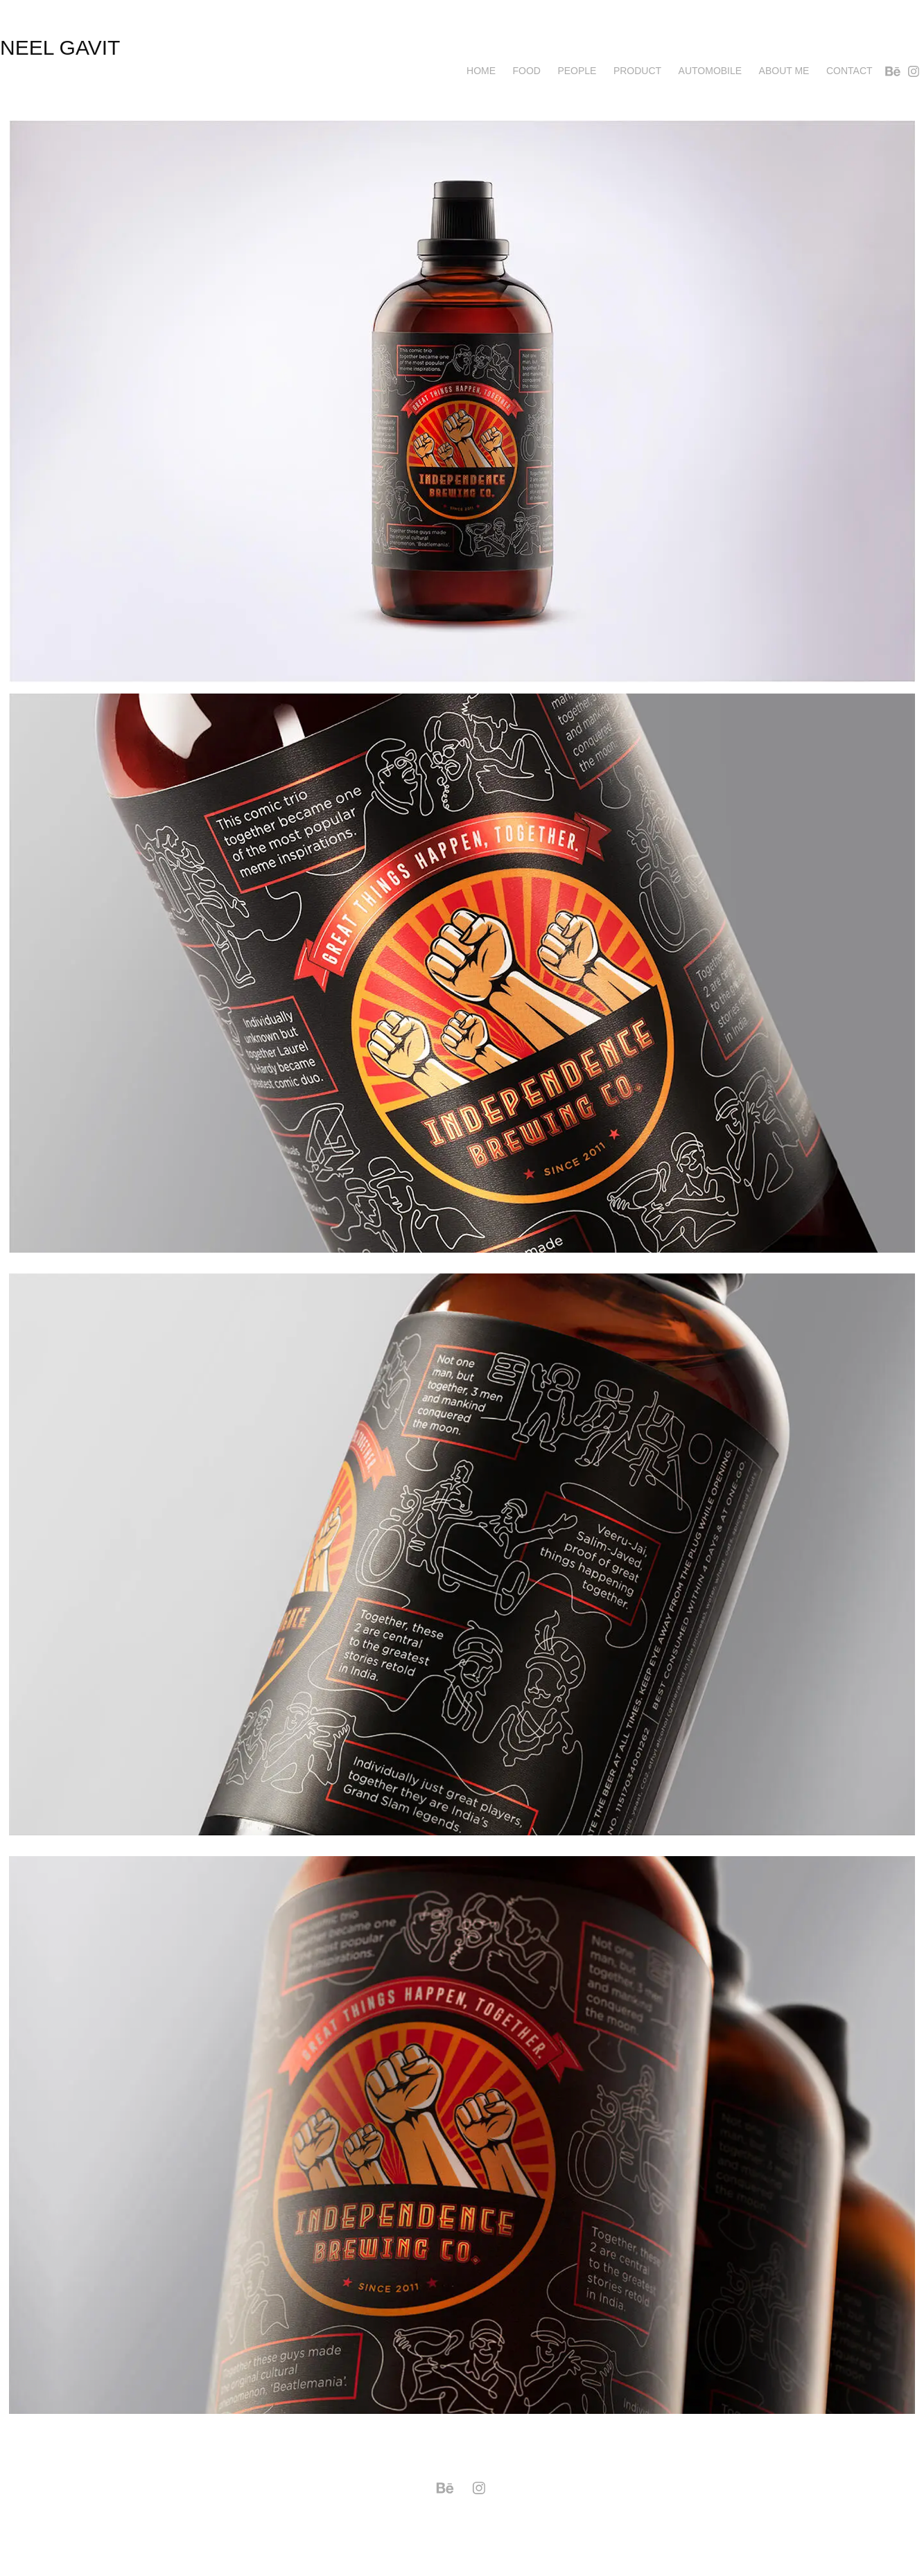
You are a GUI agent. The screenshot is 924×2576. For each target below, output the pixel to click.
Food (527, 70)
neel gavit (60, 47)
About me (784, 70)
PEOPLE (576, 70)
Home (481, 70)
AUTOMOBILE (710, 70)
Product (637, 70)
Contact (849, 70)
